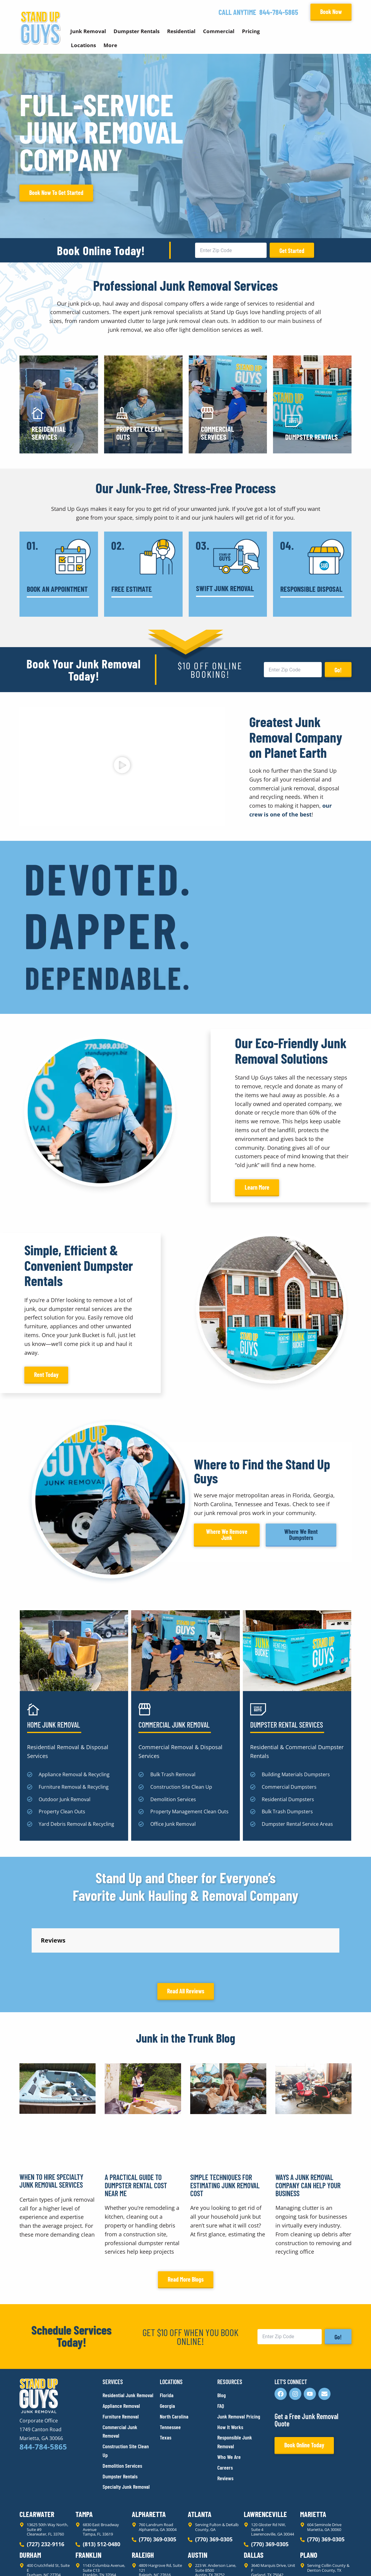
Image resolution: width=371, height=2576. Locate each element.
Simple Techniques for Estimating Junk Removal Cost (225, 2130)
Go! (338, 670)
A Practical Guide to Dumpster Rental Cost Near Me (136, 2130)
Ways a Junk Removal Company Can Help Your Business (308, 2130)
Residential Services (49, 433)
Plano (308, 2500)
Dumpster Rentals (311, 436)
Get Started (291, 250)
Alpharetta (149, 2459)
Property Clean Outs (139, 433)
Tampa (84, 2459)
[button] (122, 766)
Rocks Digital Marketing (324, 2561)
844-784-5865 (278, 12)
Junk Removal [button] (88, 31)
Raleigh (143, 2500)
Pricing (251, 31)
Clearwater (36, 2459)
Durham (30, 2500)
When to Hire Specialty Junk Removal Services (51, 2126)
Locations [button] (83, 45)
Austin (197, 2500)
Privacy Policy (33, 2560)
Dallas (254, 2500)
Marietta (313, 2459)
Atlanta (200, 2459)
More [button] (110, 45)
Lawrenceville (265, 2459)
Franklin (88, 2500)
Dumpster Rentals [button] (136, 31)
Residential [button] (181, 31)
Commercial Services (217, 433)
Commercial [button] (218, 31)
